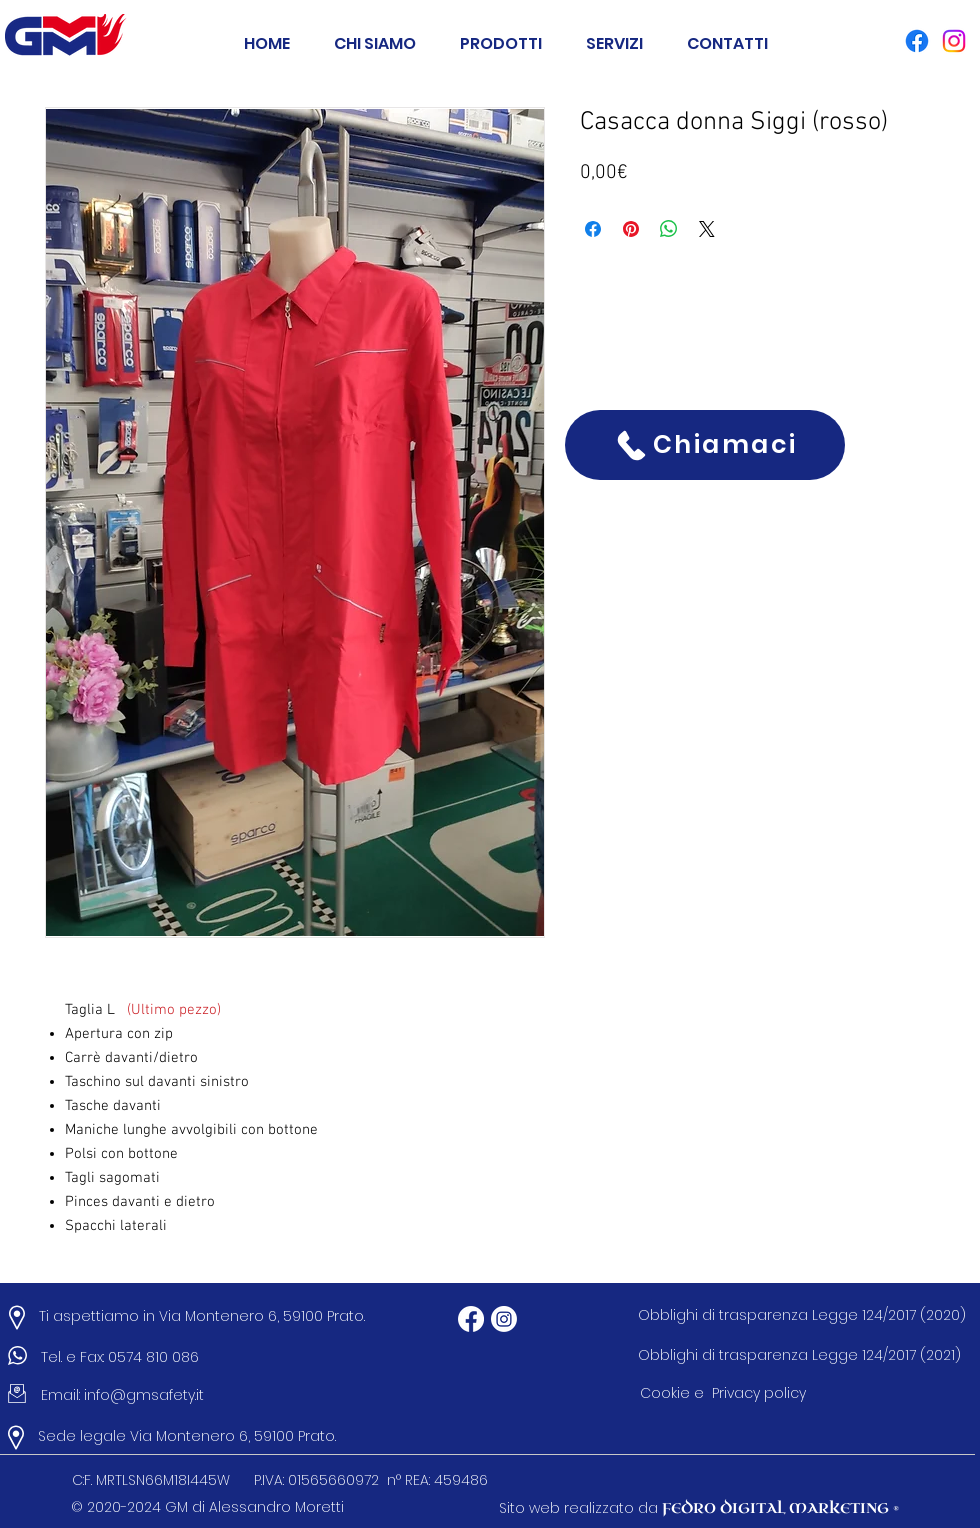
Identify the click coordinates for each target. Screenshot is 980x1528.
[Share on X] (707, 229)
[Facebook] (471, 1319)
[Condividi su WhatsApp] (669, 229)
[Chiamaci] (705, 445)
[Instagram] (504, 1319)
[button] (501, 35)
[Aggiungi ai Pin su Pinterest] (631, 229)
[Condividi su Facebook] (593, 229)
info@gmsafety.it (144, 1395)
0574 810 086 (157, 1357)
